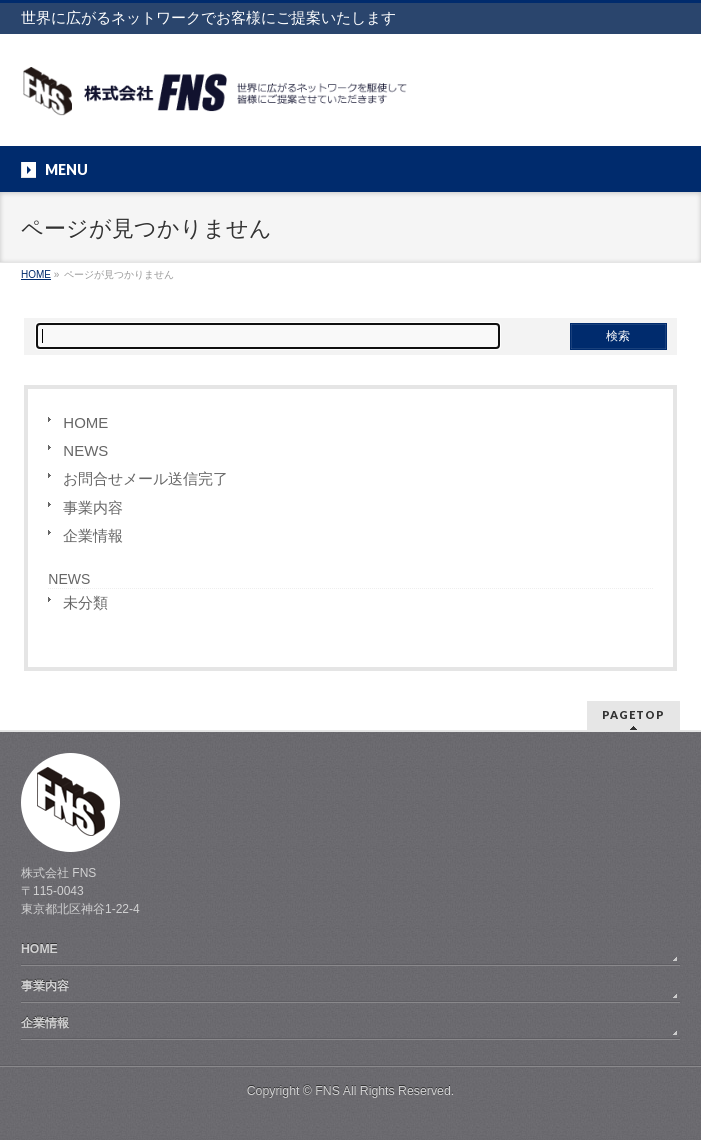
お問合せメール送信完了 (145, 478)
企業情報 (93, 535)
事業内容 (93, 507)
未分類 (85, 602)
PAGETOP (633, 714)
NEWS (85, 450)
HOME (85, 422)
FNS (327, 1091)
